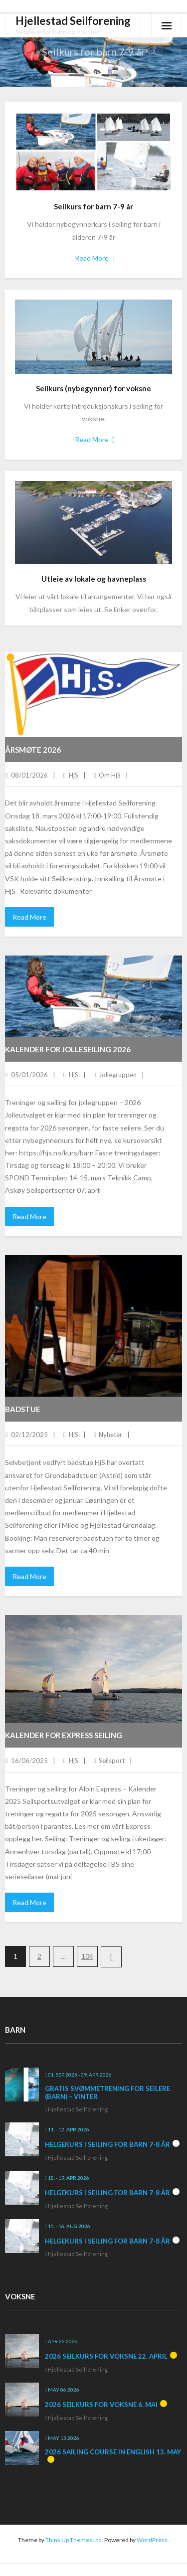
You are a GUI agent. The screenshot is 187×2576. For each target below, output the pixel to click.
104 (87, 1956)
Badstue (22, 1409)
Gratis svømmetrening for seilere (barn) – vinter (107, 2092)
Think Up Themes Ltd (73, 2540)
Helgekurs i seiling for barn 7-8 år (107, 2144)
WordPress (152, 2540)
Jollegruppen (118, 1075)
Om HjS (110, 775)
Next (111, 1956)
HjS (73, 775)
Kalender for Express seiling (63, 1735)
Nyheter (110, 1435)
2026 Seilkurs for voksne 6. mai (101, 2405)
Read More (92, 258)
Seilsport (112, 1761)
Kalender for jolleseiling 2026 (68, 1049)
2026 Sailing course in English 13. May (113, 2452)
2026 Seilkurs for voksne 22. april (106, 2356)
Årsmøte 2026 (33, 749)
